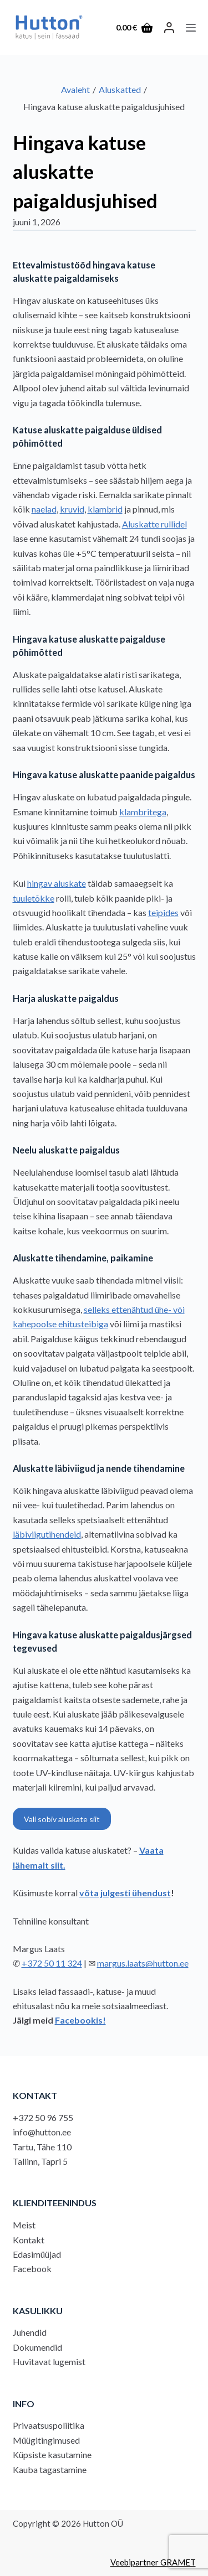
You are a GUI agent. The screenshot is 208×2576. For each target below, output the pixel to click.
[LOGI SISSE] (169, 27)
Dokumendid (37, 2347)
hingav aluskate (56, 883)
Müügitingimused (46, 2440)
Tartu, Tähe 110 (42, 2147)
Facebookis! (80, 2020)
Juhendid (30, 2332)
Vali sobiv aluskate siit (62, 1819)
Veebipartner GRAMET (153, 2562)
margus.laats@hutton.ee (143, 1963)
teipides (163, 912)
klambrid (105, 509)
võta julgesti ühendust (125, 1892)
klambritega (142, 811)
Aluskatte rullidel (154, 524)
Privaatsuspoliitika (48, 2425)
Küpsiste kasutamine (52, 2454)
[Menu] (191, 28)
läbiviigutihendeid (47, 1534)
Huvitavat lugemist (49, 2361)
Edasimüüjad (37, 2254)
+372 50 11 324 (52, 1963)
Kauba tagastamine (50, 2469)
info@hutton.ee (42, 2132)
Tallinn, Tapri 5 (40, 2161)
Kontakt (28, 2239)
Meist (24, 2225)
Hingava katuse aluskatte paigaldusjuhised (85, 171)
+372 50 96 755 (43, 2117)
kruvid (72, 509)
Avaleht (75, 89)
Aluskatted (120, 89)
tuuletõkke (33, 898)
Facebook (32, 2268)
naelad (44, 509)
